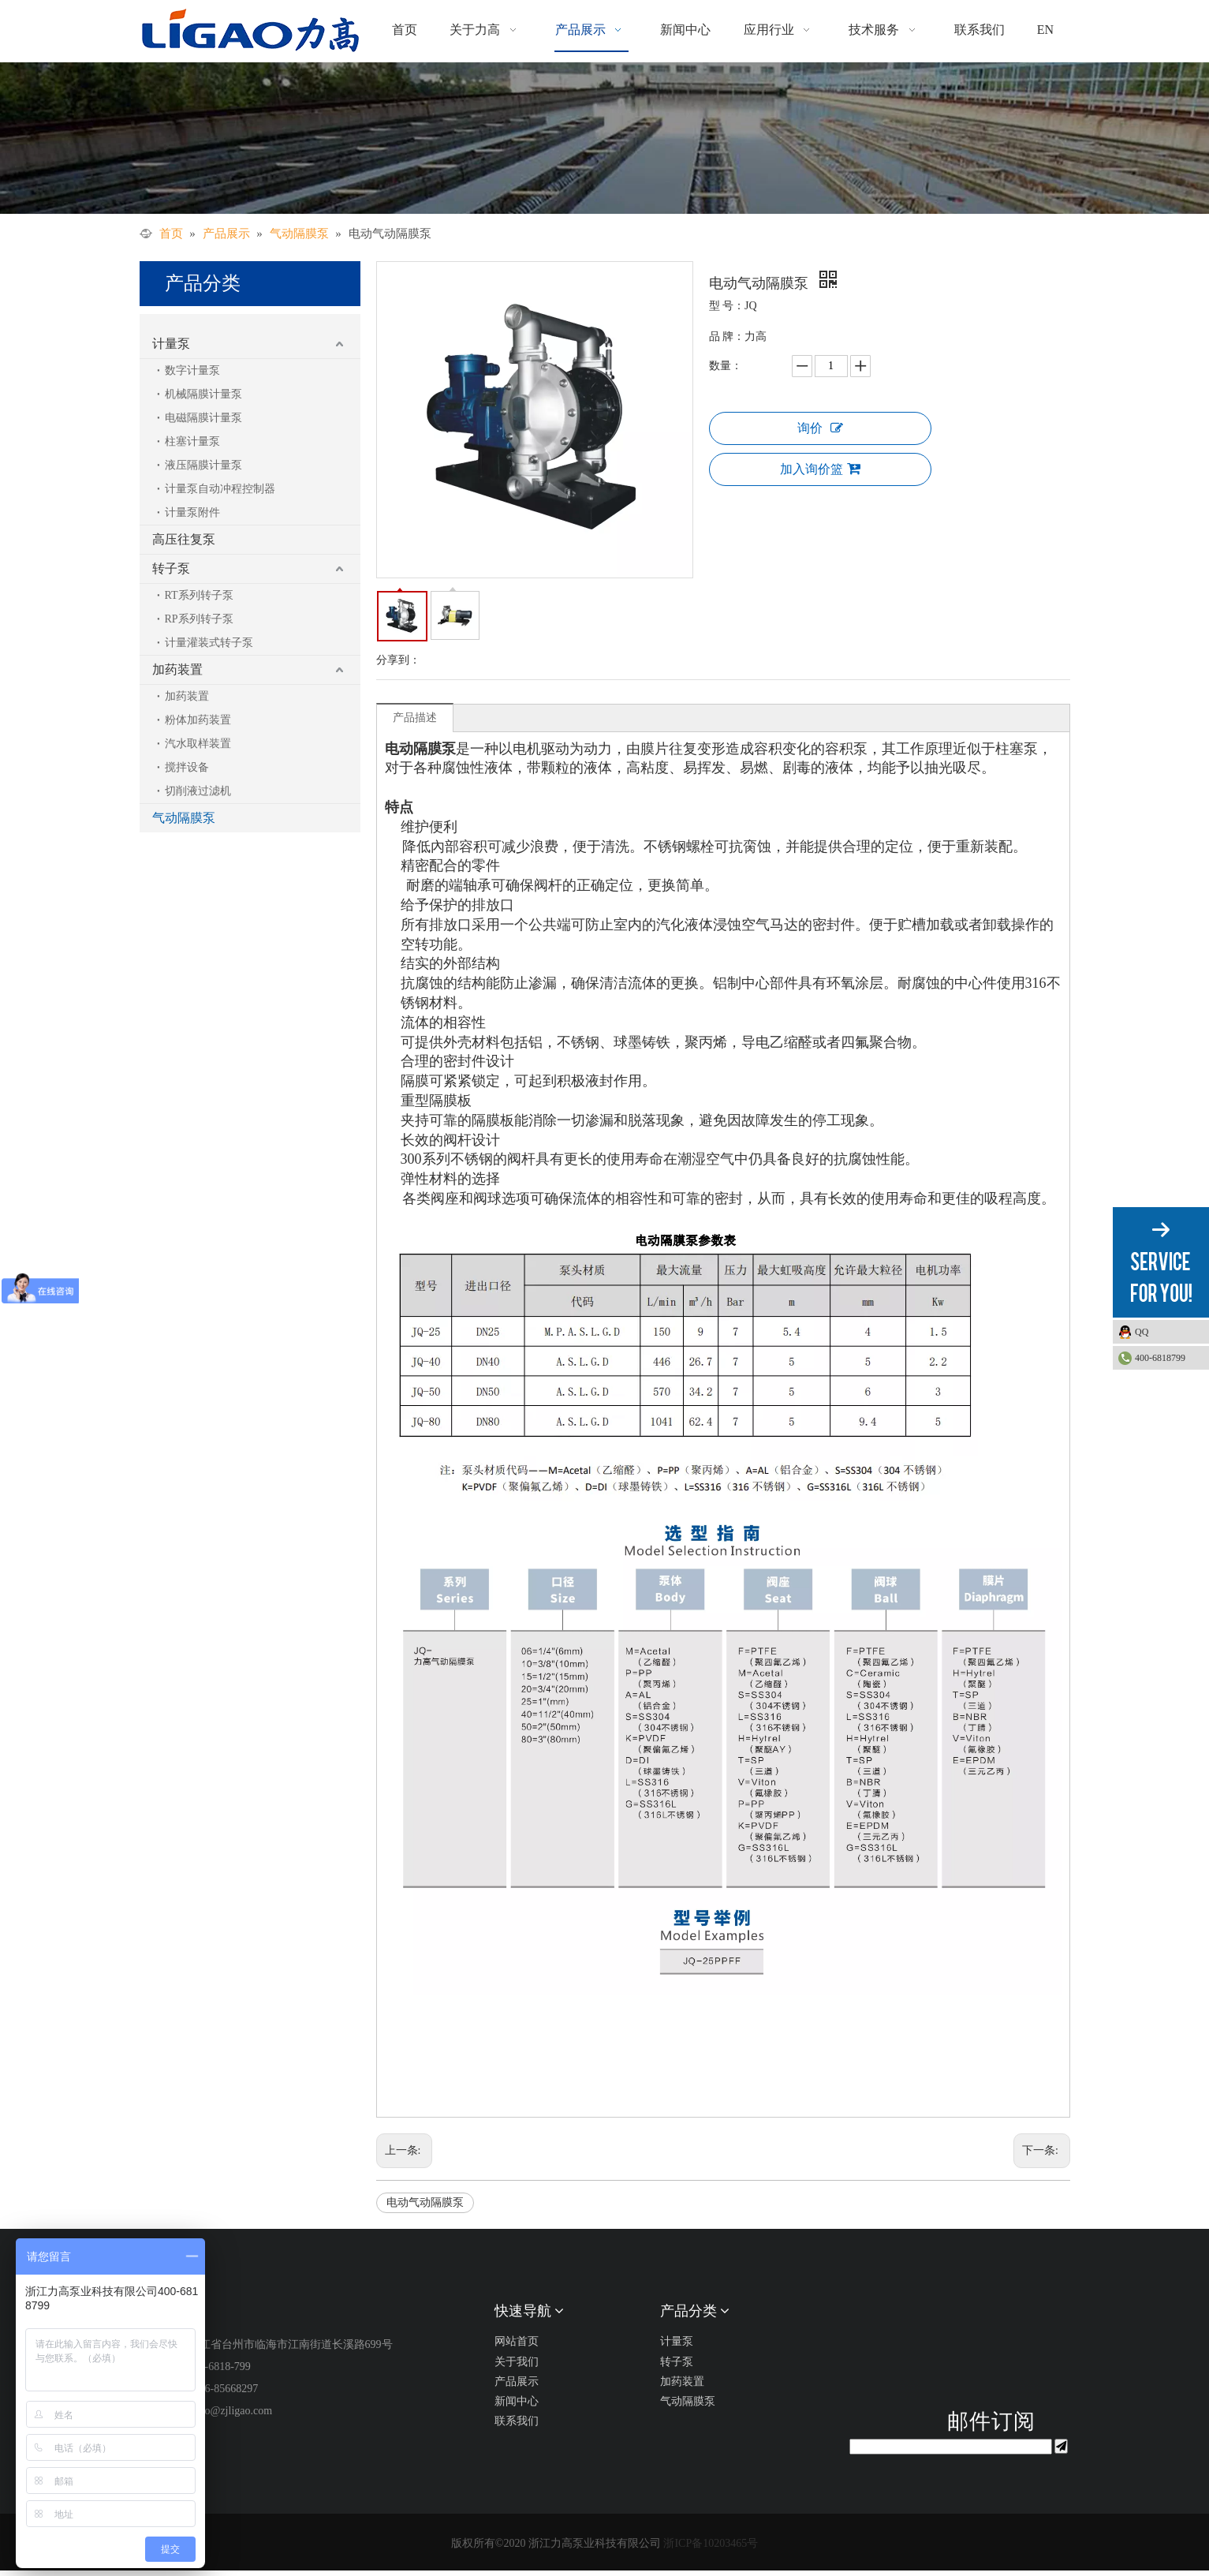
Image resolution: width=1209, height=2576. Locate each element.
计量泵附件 (192, 512)
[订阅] (1061, 2446)
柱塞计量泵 (192, 441)
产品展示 (516, 2381)
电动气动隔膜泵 (425, 2202)
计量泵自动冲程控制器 (220, 489)
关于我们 (516, 2362)
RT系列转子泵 (199, 595)
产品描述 (415, 717)
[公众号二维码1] (951, 2349)
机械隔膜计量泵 (203, 394)
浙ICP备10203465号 (710, 2543)
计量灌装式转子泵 (209, 643)
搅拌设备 (187, 767)
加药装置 (177, 669)
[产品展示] (604, 138)
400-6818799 (1160, 1357)
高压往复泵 (183, 539)
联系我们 (516, 2421)
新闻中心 (516, 2401)
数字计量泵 (192, 370)
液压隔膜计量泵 (203, 465)
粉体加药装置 (198, 720)
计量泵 (171, 343)
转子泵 (171, 568)
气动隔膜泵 (183, 817)
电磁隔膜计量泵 (203, 418)
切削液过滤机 (198, 791)
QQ (1168, 1331)
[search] (950, 2446)
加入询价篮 (820, 469)
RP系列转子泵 (199, 619)
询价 (820, 428)
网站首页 (516, 2341)
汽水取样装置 (198, 744)
